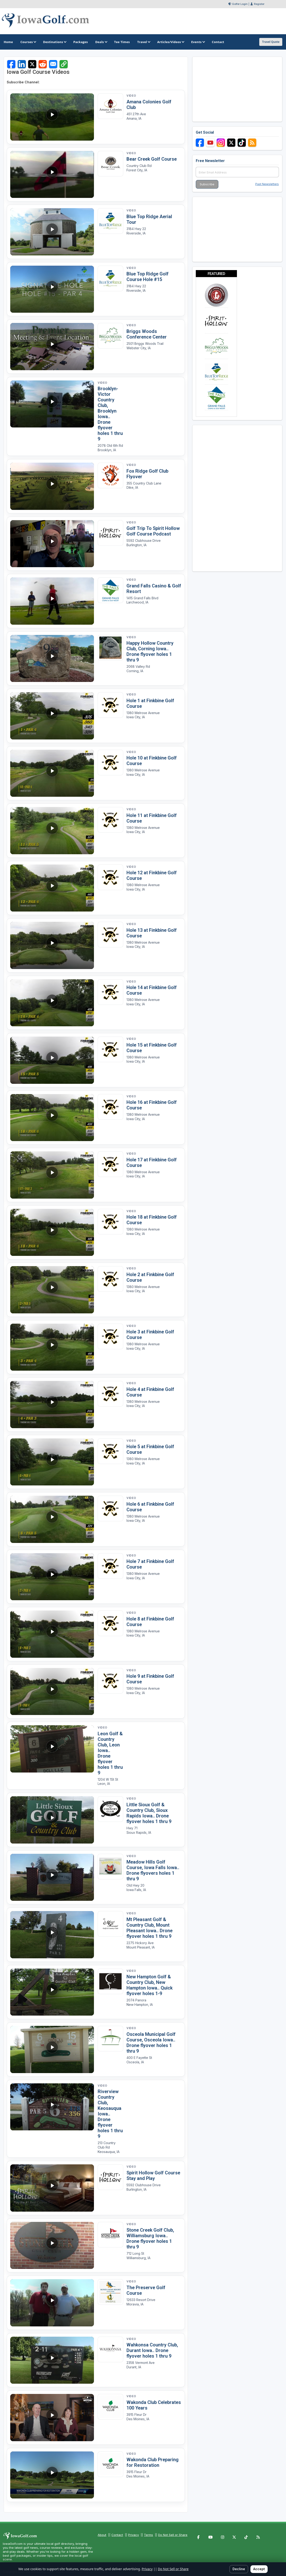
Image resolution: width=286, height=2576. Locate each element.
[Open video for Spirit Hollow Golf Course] (110, 533)
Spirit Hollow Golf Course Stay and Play (153, 2175)
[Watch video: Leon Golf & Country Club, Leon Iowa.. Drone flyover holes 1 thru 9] (52, 1749)
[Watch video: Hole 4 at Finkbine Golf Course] (52, 1404)
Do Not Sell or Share (172, 2535)
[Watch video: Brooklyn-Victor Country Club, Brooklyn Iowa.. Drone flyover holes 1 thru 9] (52, 404)
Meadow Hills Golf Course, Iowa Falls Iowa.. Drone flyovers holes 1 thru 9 (152, 1870)
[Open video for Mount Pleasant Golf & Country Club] (110, 1924)
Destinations (54, 42)
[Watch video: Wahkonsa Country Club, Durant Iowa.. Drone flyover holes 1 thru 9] (52, 2360)
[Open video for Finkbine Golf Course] (110, 705)
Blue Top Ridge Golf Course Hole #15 (147, 276)
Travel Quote (270, 42)
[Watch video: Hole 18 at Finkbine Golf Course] (52, 1232)
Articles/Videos (170, 42)
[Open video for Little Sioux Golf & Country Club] (110, 1809)
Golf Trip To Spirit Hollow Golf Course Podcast (153, 531)
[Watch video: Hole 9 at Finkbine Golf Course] (52, 1691)
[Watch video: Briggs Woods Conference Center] (52, 346)
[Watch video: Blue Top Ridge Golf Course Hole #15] (52, 289)
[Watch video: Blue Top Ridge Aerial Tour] (52, 231)
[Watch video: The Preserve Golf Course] (52, 2302)
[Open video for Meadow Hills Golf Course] (110, 1866)
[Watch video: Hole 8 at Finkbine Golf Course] (52, 1634)
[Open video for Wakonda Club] (110, 2407)
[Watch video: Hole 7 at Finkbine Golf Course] (52, 1576)
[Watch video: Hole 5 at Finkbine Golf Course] (52, 1462)
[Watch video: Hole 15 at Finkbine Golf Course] (52, 1060)
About (102, 2535)
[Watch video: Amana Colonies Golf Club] (52, 117)
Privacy (133, 2535)
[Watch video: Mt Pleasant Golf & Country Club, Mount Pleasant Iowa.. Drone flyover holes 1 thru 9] (52, 1934)
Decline (239, 2569)
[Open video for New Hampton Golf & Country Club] (110, 1981)
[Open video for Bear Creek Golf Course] (110, 163)
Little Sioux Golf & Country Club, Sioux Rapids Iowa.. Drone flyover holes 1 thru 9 (148, 1813)
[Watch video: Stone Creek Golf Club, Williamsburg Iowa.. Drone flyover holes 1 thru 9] (52, 2245)
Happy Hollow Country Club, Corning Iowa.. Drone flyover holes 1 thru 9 (149, 651)
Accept (259, 2569)
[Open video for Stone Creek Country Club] (110, 2234)
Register (259, 4)
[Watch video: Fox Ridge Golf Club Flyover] (52, 486)
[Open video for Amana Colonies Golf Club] (110, 106)
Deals (101, 42)
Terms (148, 2535)
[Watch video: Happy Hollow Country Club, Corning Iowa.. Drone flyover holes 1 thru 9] (52, 658)
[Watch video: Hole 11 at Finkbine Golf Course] (52, 830)
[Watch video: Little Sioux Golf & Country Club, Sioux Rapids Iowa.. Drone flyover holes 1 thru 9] (52, 1820)
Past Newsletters (267, 184)
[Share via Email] (53, 64)
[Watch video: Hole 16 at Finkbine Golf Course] (52, 1117)
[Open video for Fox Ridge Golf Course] (110, 475)
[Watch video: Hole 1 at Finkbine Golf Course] (52, 715)
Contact (117, 2535)
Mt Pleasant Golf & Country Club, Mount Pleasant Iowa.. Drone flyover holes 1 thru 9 (149, 1928)
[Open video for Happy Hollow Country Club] (110, 648)
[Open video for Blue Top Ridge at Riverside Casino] (110, 221)
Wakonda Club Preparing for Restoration (152, 2462)
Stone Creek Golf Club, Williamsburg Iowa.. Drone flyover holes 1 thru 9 (150, 2238)
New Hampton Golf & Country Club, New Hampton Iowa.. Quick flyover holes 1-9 (149, 1985)
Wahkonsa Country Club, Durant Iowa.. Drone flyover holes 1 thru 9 (152, 2350)
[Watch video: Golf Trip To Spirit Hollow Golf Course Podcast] (52, 543)
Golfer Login (240, 4)
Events (197, 42)
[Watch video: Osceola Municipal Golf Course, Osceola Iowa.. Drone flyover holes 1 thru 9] (52, 2049)
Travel (143, 42)
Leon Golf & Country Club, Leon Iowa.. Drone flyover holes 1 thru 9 (110, 1753)
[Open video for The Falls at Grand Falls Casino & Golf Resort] (110, 590)
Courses (28, 42)
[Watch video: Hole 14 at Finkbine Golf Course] (52, 1003)
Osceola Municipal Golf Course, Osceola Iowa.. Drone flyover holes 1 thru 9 (151, 2042)
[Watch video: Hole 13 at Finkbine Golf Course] (52, 945)
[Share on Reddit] (43, 64)
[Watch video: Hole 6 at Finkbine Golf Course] (52, 1519)
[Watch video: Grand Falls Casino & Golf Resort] (52, 601)
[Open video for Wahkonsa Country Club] (110, 2349)
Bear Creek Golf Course (151, 159)
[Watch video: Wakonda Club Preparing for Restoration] (52, 2475)
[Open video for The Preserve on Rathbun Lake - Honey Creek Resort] (110, 2292)
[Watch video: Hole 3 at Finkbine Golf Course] (52, 1347)
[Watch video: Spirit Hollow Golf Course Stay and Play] (52, 2188)
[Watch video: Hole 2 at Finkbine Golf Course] (52, 1289)
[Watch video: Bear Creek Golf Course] (52, 174)
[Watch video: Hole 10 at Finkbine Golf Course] (52, 773)
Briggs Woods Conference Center (146, 334)
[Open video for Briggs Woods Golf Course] (110, 336)
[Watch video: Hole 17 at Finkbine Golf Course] (52, 1175)
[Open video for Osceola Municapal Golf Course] (110, 2038)
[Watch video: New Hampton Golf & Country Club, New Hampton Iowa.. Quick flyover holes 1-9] (52, 1992)
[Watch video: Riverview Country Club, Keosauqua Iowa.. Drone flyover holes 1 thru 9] (52, 2107)
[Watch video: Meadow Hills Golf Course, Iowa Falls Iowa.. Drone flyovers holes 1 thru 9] (52, 1877)
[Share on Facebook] (11, 64)
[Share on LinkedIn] (22, 64)
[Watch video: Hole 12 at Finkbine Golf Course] (52, 888)
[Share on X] (32, 64)
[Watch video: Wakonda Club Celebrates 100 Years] (52, 2417)
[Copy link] (64, 64)
